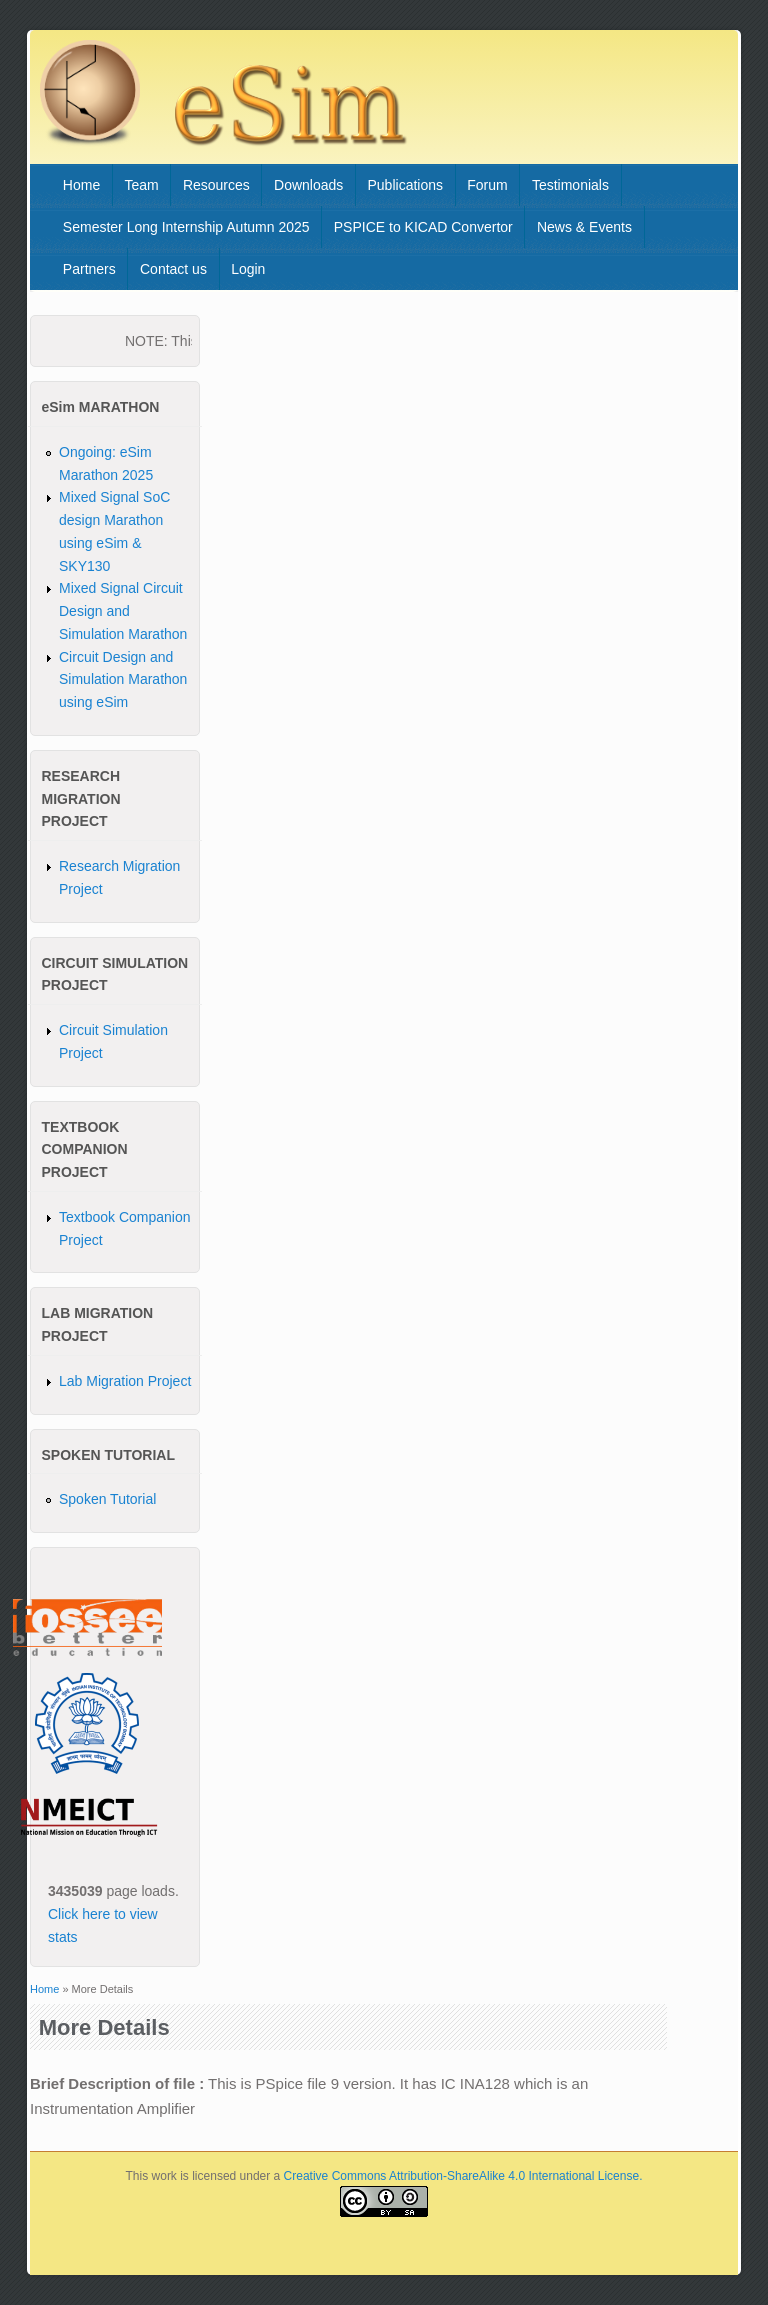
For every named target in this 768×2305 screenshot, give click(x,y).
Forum (487, 185)
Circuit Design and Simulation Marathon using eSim (123, 680)
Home (81, 185)
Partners (89, 269)
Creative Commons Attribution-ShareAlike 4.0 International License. (463, 2176)
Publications (406, 185)
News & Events (584, 227)
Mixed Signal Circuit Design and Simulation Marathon (123, 611)
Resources (216, 185)
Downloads (308, 185)
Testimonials (570, 185)
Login (248, 269)
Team (141, 185)
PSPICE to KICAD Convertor (423, 227)
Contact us (173, 269)
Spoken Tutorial (107, 1499)
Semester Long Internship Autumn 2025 (186, 227)
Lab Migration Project (125, 1381)
